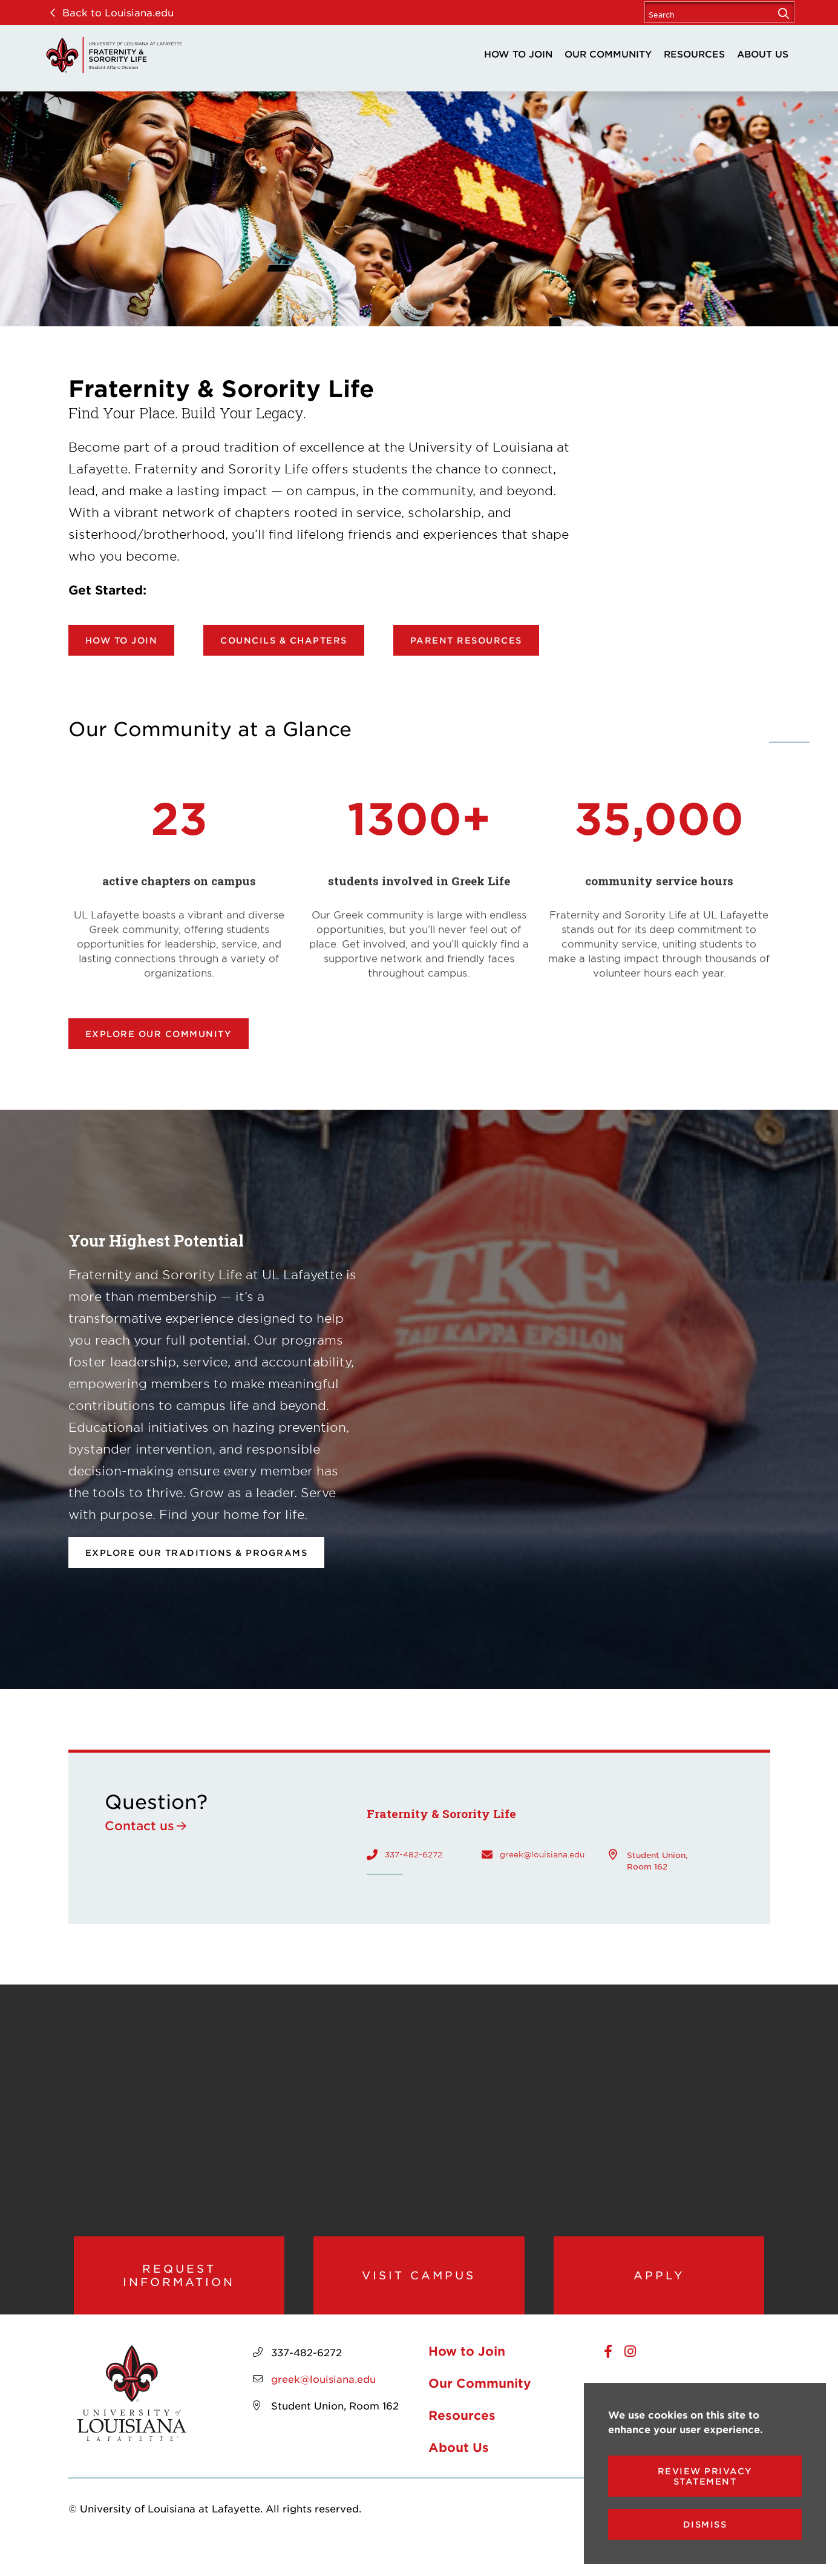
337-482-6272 (413, 1854)
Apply (659, 2288)
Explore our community (158, 1034)
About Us (762, 53)
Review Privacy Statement (705, 2476)
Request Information (178, 2288)
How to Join (518, 53)
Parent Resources (466, 640)
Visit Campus (418, 2288)
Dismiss (705, 2524)
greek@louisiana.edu (542, 1854)
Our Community (608, 53)
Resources (694, 53)
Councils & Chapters (283, 640)
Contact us (139, 1825)
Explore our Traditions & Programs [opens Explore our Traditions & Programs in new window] (196, 1552)
